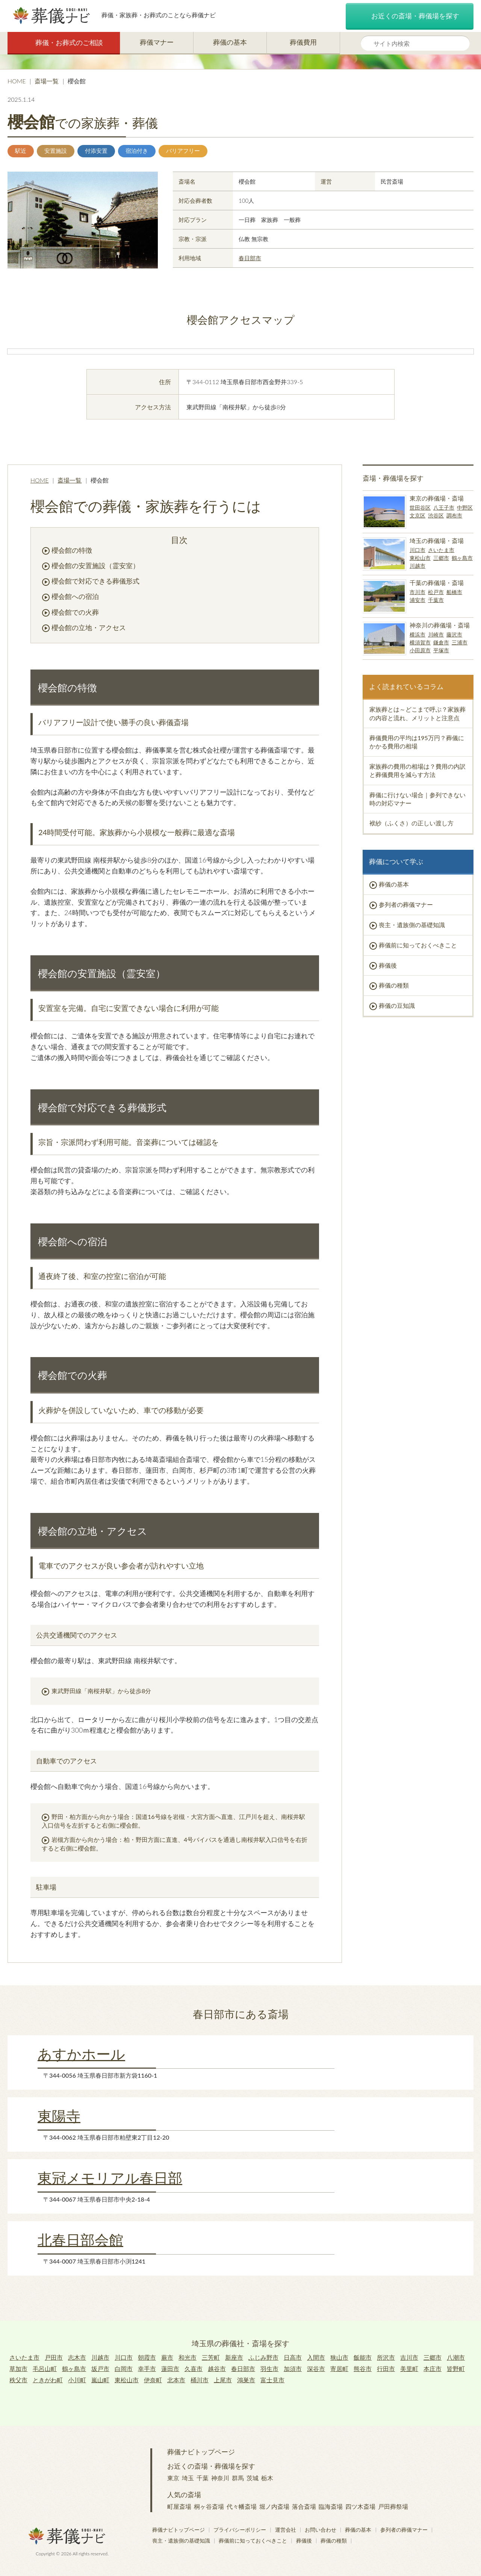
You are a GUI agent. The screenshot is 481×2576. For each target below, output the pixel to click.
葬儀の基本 (230, 42)
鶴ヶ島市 (462, 558)
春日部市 (250, 258)
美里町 (409, 2368)
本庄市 (433, 2368)
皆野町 (456, 2368)
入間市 (316, 2357)
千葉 (203, 2477)
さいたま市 (441, 550)
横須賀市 (420, 642)
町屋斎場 (179, 2506)
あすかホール (81, 2053)
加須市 (293, 2368)
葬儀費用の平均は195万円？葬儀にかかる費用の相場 (416, 742)
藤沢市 (454, 634)
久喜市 (194, 2368)
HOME (17, 80)
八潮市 (456, 2357)
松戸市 (436, 592)
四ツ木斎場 (360, 2506)
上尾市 (223, 2379)
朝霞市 (147, 2357)
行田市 (386, 2368)
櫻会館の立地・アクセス (88, 627)
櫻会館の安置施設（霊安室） (95, 565)
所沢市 (386, 2357)
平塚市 (441, 650)
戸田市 (54, 2357)
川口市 (417, 550)
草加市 (18, 2368)
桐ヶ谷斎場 (209, 2506)
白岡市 (124, 2368)
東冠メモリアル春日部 (110, 2177)
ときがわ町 (48, 2379)
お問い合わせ (320, 2529)
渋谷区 (436, 515)
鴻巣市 (246, 2379)
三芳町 (211, 2357)
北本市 (176, 2379)
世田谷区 (420, 507)
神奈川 (220, 2477)
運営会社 (285, 2529)
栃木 (267, 2477)
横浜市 (417, 634)
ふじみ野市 (263, 2357)
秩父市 (18, 2379)
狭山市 (339, 2357)
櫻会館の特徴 (71, 550)
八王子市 (443, 507)
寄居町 (339, 2368)
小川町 (77, 2379)
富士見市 (272, 2379)
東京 (173, 2477)
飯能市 (363, 2357)
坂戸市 (100, 2368)
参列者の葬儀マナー (406, 904)
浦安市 (417, 600)
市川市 (417, 592)
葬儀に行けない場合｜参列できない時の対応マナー (417, 799)
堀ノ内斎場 (274, 2506)
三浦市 (459, 642)
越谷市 (217, 2368)
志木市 (77, 2357)
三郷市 (441, 558)
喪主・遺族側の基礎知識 (412, 924)
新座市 (234, 2357)
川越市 (417, 566)
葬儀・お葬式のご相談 (63, 43)
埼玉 (188, 2477)
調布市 (454, 515)
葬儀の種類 (394, 985)
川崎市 (436, 634)
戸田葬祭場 (393, 2506)
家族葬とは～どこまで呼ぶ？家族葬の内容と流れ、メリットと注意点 (417, 713)
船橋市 (454, 592)
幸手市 (147, 2368)
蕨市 (167, 2357)
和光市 (187, 2357)
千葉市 (436, 600)
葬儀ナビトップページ (201, 2452)
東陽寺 (59, 2115)
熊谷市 (363, 2368)
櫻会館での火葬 (75, 612)
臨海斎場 (331, 2506)
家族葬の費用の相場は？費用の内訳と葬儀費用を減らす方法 (417, 770)
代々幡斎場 (242, 2506)
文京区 (417, 515)
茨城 (253, 2477)
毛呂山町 (45, 2368)
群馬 (238, 2477)
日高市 (293, 2357)
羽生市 (269, 2368)
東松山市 (420, 558)
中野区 (465, 507)
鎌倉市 (441, 642)
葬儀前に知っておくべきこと (418, 945)
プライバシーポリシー (239, 2529)
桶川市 (200, 2379)
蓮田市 (170, 2368)
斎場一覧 (47, 80)
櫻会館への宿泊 (75, 596)
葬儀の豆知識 (397, 1005)
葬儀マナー (157, 42)
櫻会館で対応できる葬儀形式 (95, 581)
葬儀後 (388, 965)
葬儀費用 (303, 42)
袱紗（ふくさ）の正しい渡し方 (411, 822)
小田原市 (420, 650)
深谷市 (316, 2368)
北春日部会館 (80, 2239)
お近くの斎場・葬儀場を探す (409, 16)
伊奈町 (153, 2379)
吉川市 (409, 2357)
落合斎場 (304, 2506)
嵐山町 (100, 2379)
